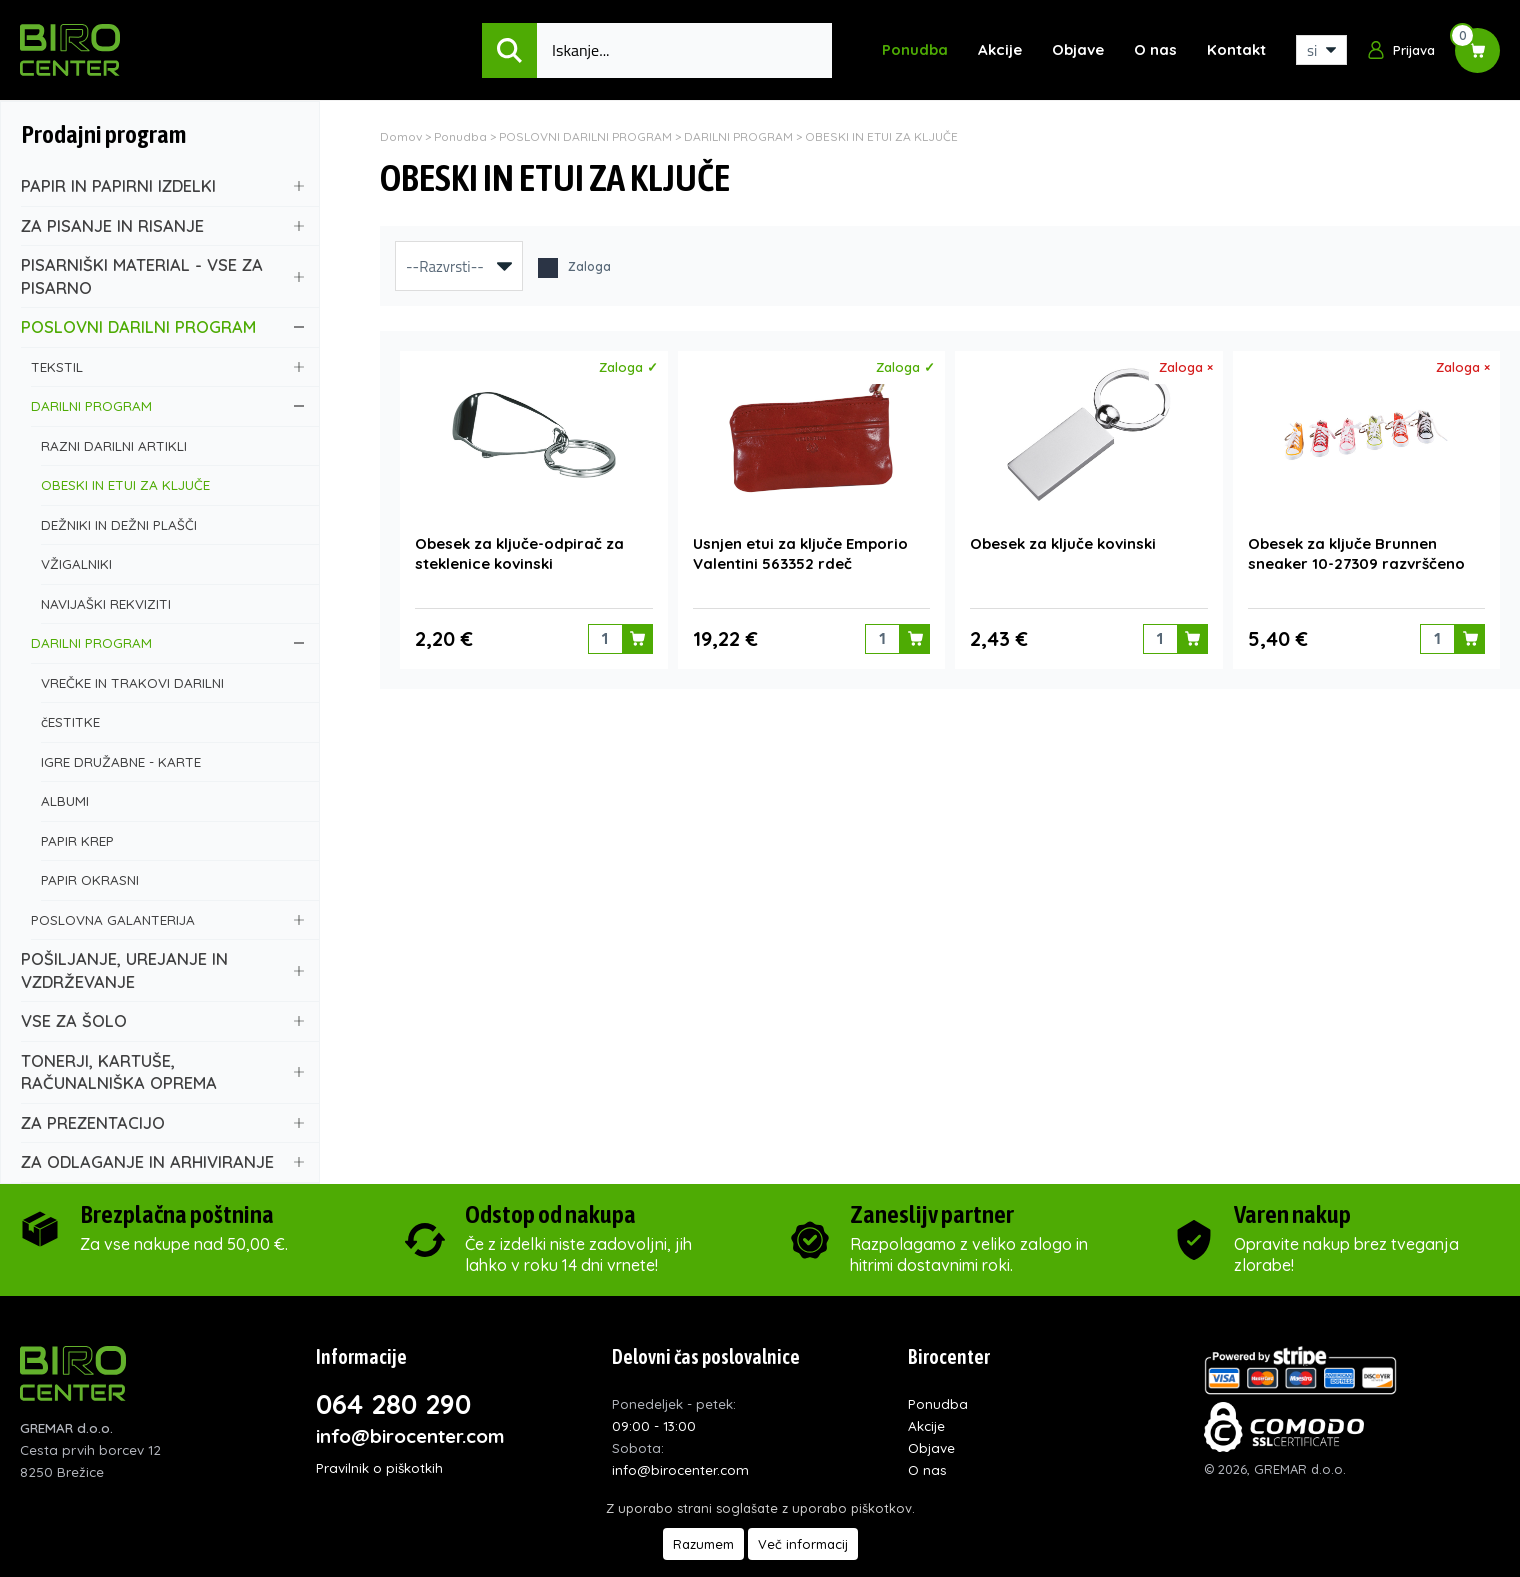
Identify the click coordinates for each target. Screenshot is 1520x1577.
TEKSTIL (167, 366)
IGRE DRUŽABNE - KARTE (172, 761)
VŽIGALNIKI (172, 563)
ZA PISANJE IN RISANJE (162, 225)
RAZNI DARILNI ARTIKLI (172, 445)
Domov (401, 136)
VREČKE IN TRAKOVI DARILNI (172, 682)
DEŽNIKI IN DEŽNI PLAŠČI (172, 524)
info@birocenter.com (410, 1436)
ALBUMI (172, 800)
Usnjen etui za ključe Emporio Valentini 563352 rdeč (800, 550)
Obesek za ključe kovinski (1063, 540)
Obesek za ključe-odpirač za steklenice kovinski (519, 550)
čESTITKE (172, 721)
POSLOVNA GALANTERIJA (167, 919)
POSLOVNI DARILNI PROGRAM (162, 326)
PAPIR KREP (172, 840)
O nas (1155, 49)
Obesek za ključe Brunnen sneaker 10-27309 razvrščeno (1356, 550)
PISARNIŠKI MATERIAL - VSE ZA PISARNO (162, 276)
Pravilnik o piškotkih (379, 1467)
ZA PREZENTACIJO (162, 1122)
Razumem (703, 1544)
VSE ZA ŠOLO (162, 1020)
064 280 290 (393, 1404)
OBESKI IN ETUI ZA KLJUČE (172, 484)
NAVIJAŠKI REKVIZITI (172, 603)
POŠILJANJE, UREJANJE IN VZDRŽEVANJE (162, 970)
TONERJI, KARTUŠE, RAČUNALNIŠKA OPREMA (162, 1072)
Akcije (1000, 49)
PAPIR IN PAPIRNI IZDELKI (162, 185)
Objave (1078, 49)
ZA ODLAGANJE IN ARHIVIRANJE (162, 1161)
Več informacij (803, 1544)
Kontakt (1236, 49)
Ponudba (915, 49)
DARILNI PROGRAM (167, 405)
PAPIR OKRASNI (172, 879)
